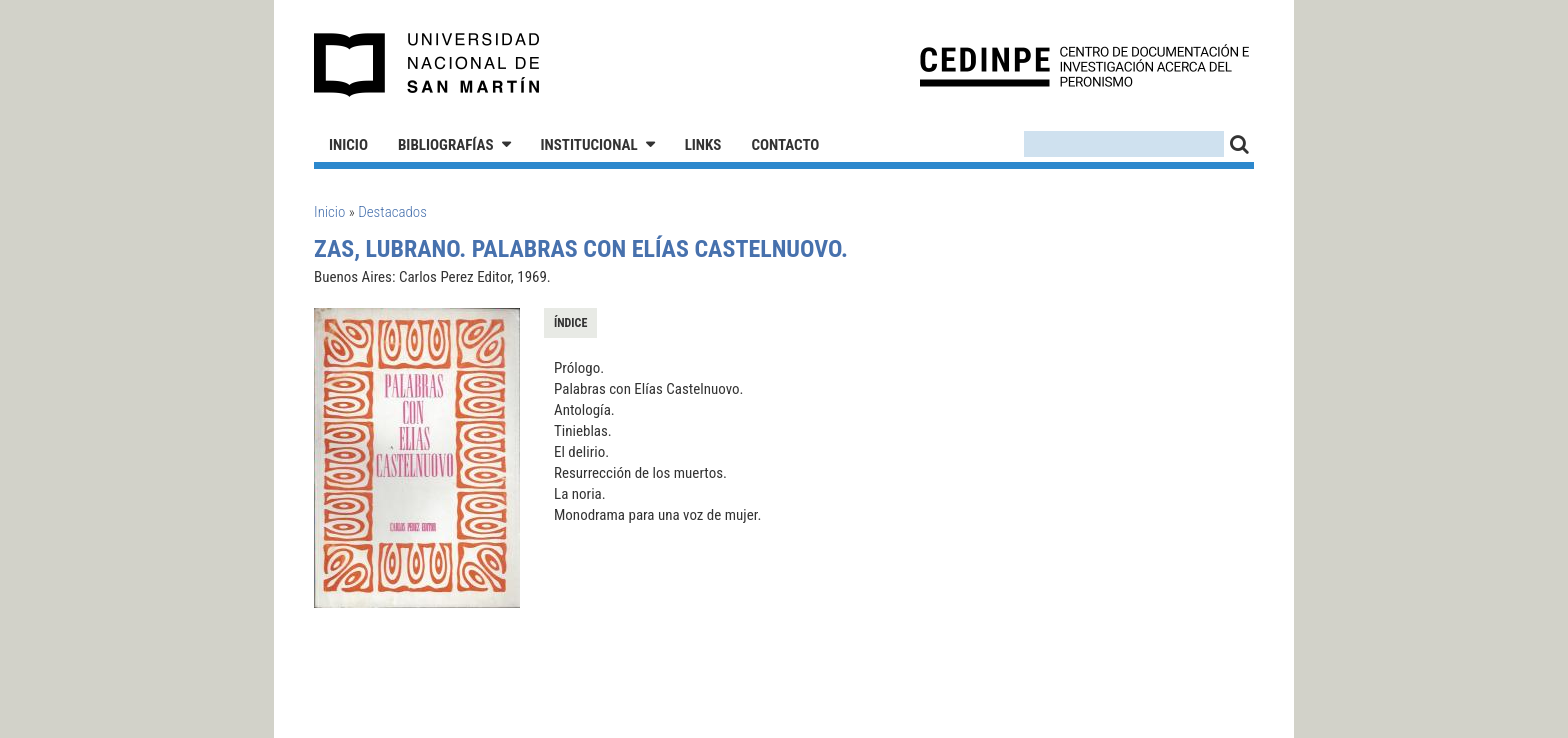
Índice (570, 323)
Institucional (589, 145)
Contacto (785, 145)
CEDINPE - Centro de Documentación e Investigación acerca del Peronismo (1084, 65)
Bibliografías (446, 145)
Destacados (392, 212)
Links (703, 145)
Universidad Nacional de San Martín (427, 65)
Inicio (348, 145)
